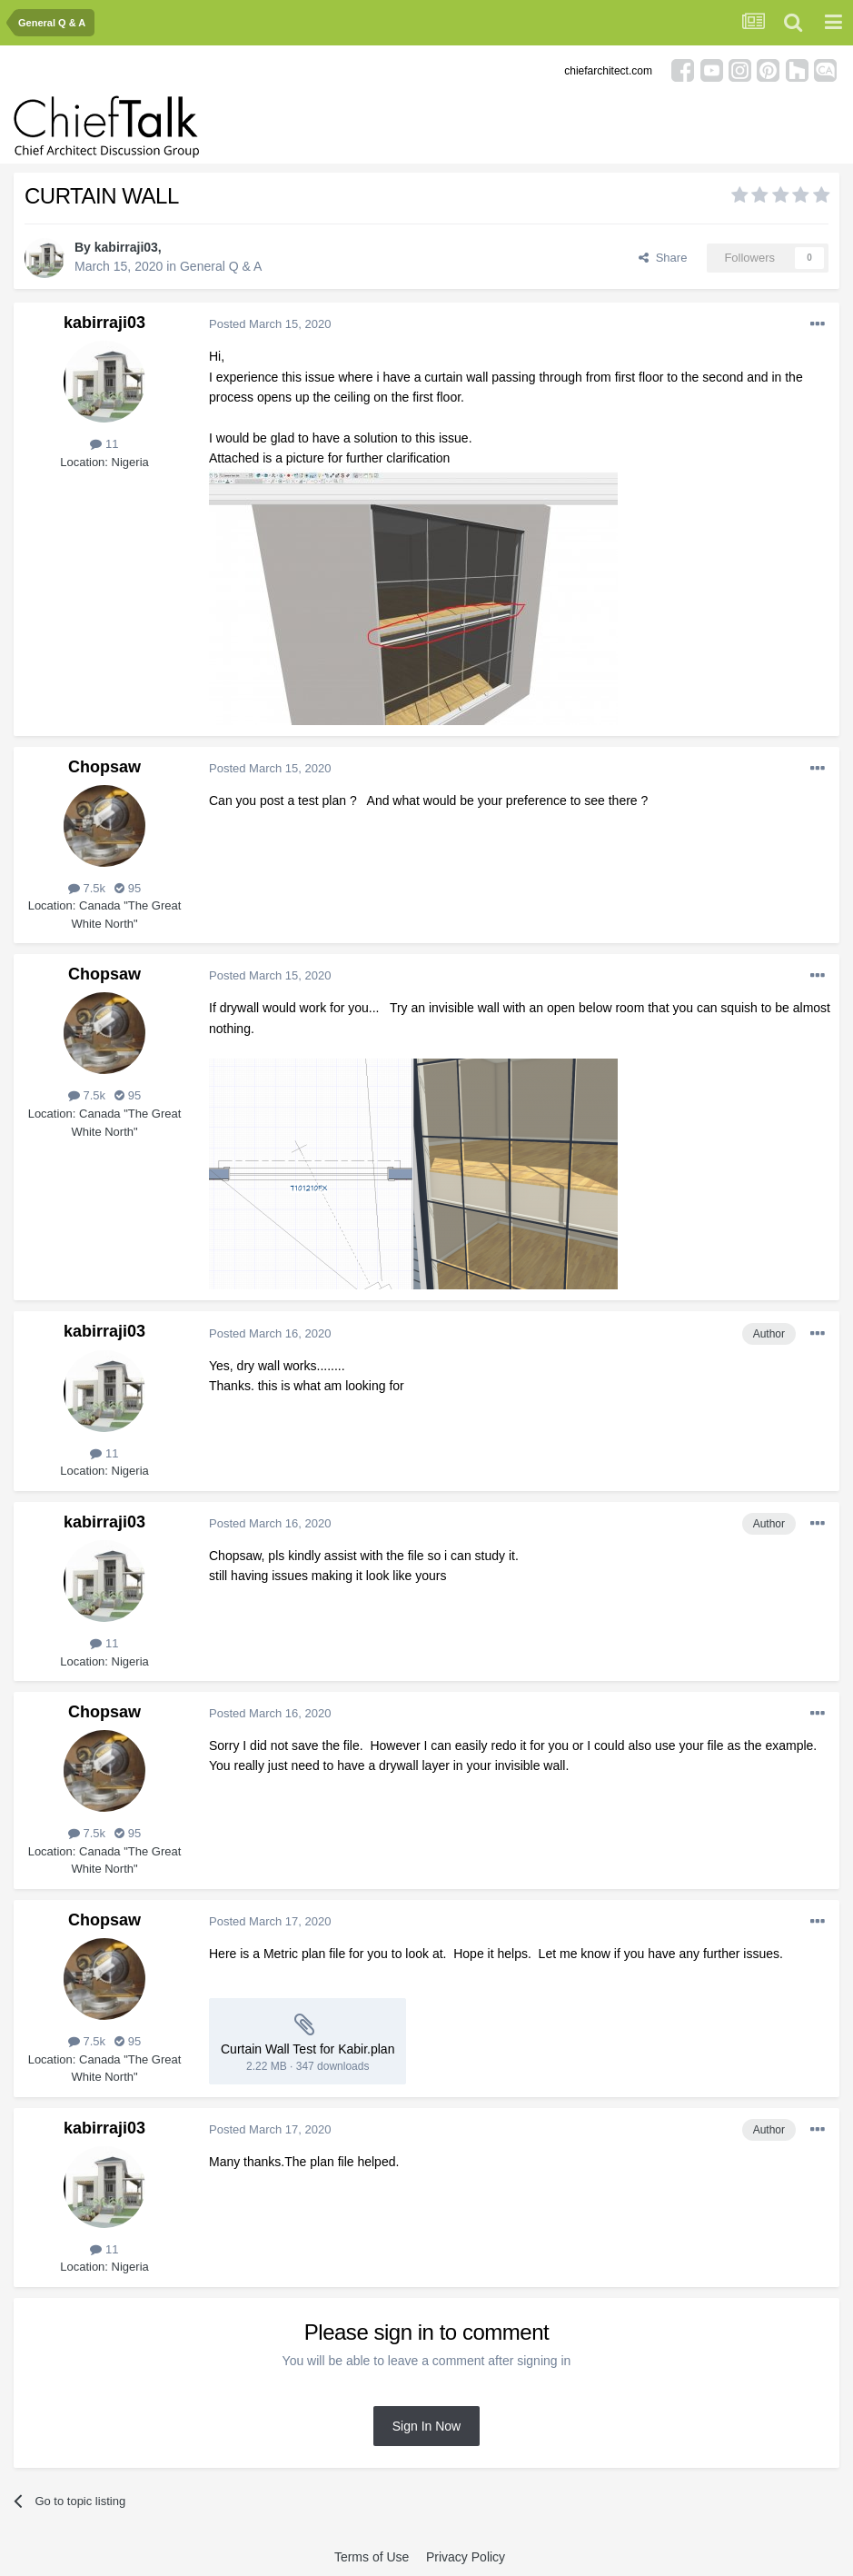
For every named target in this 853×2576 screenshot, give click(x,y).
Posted (270, 324)
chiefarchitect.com (608, 71)
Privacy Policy (465, 2557)
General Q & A (221, 266)
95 (127, 888)
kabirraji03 (126, 247)
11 (104, 444)
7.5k (86, 888)
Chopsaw (104, 767)
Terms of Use (371, 2557)
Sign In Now (426, 2426)
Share (663, 257)
